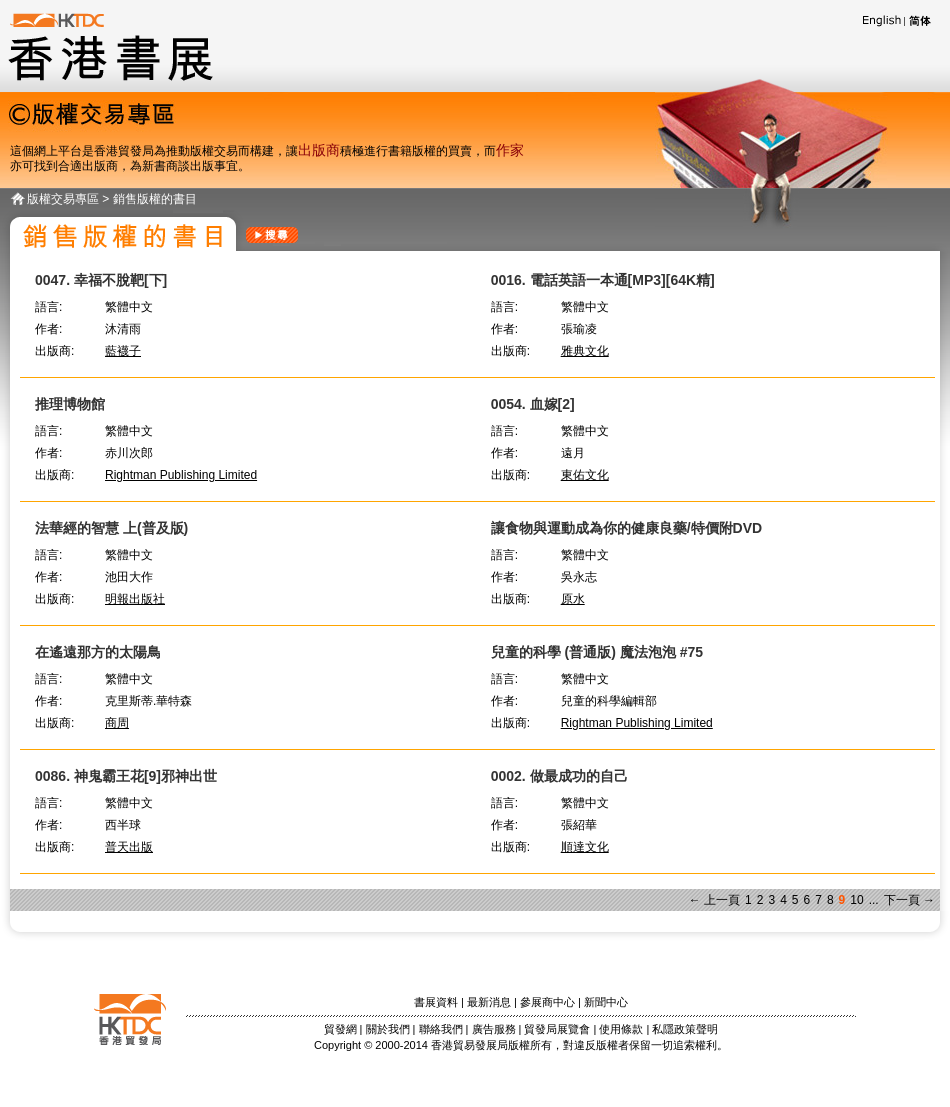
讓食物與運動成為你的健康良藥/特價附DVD (626, 528)
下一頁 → (909, 900)
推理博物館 (70, 404)
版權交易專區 (63, 199)
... (874, 900)
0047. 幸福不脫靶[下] (101, 280)
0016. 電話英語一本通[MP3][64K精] (603, 280)
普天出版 (129, 847)
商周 (117, 723)
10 (856, 900)
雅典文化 (585, 351)
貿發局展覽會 (557, 1029)
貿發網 (340, 1029)
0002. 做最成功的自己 (559, 776)
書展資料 (436, 1002)
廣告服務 (494, 1029)
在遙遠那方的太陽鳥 (98, 652)
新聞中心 (606, 1002)
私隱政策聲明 (685, 1029)
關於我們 (388, 1029)
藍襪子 (123, 351)
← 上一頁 (714, 900)
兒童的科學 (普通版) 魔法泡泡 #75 (597, 652)
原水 (573, 599)
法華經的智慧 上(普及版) (111, 528)
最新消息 (489, 1002)
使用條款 (621, 1029)
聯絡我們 (441, 1029)
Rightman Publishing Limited (181, 475)
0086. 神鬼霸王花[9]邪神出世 (126, 776)
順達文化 (585, 847)
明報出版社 (135, 599)
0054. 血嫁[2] (533, 404)
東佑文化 (585, 475)
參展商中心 (547, 1002)
